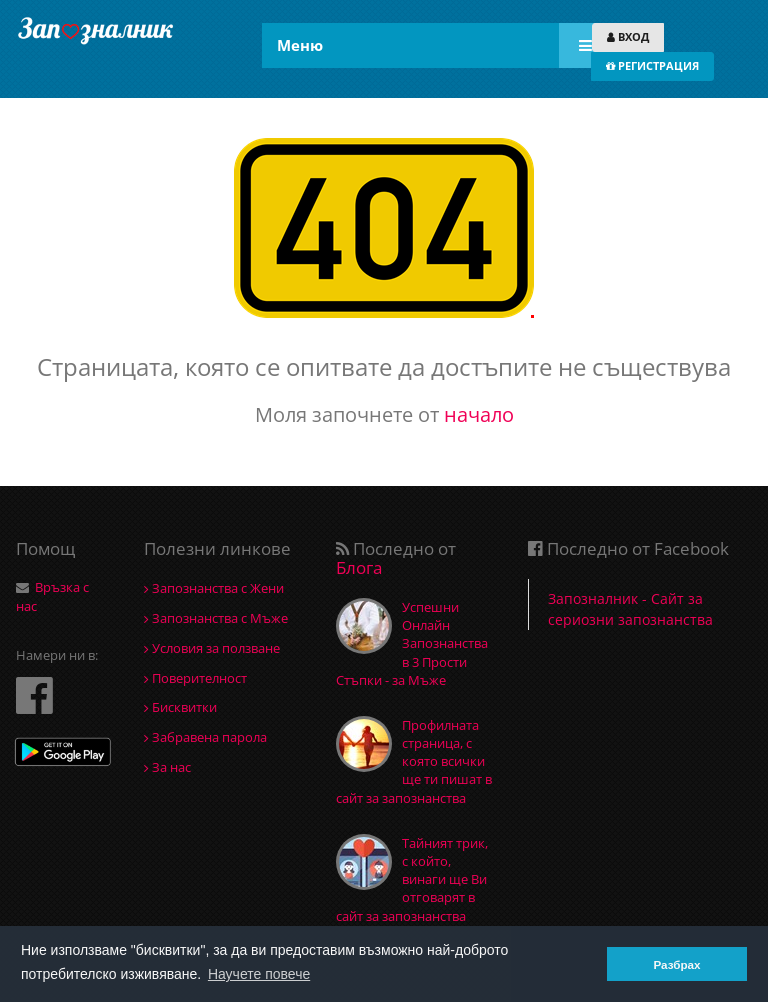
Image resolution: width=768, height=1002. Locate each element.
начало (479, 414)
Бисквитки (180, 707)
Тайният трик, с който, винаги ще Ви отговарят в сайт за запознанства (412, 879)
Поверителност (195, 678)
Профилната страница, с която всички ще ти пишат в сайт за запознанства (414, 761)
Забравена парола (205, 737)
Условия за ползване (212, 648)
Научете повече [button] (259, 974)
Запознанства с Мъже (216, 618)
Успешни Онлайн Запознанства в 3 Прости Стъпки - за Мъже (412, 643)
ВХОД (628, 36)
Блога (359, 567)
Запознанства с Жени (214, 588)
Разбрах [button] (676, 964)
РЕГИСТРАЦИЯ (652, 65)
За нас (167, 767)
